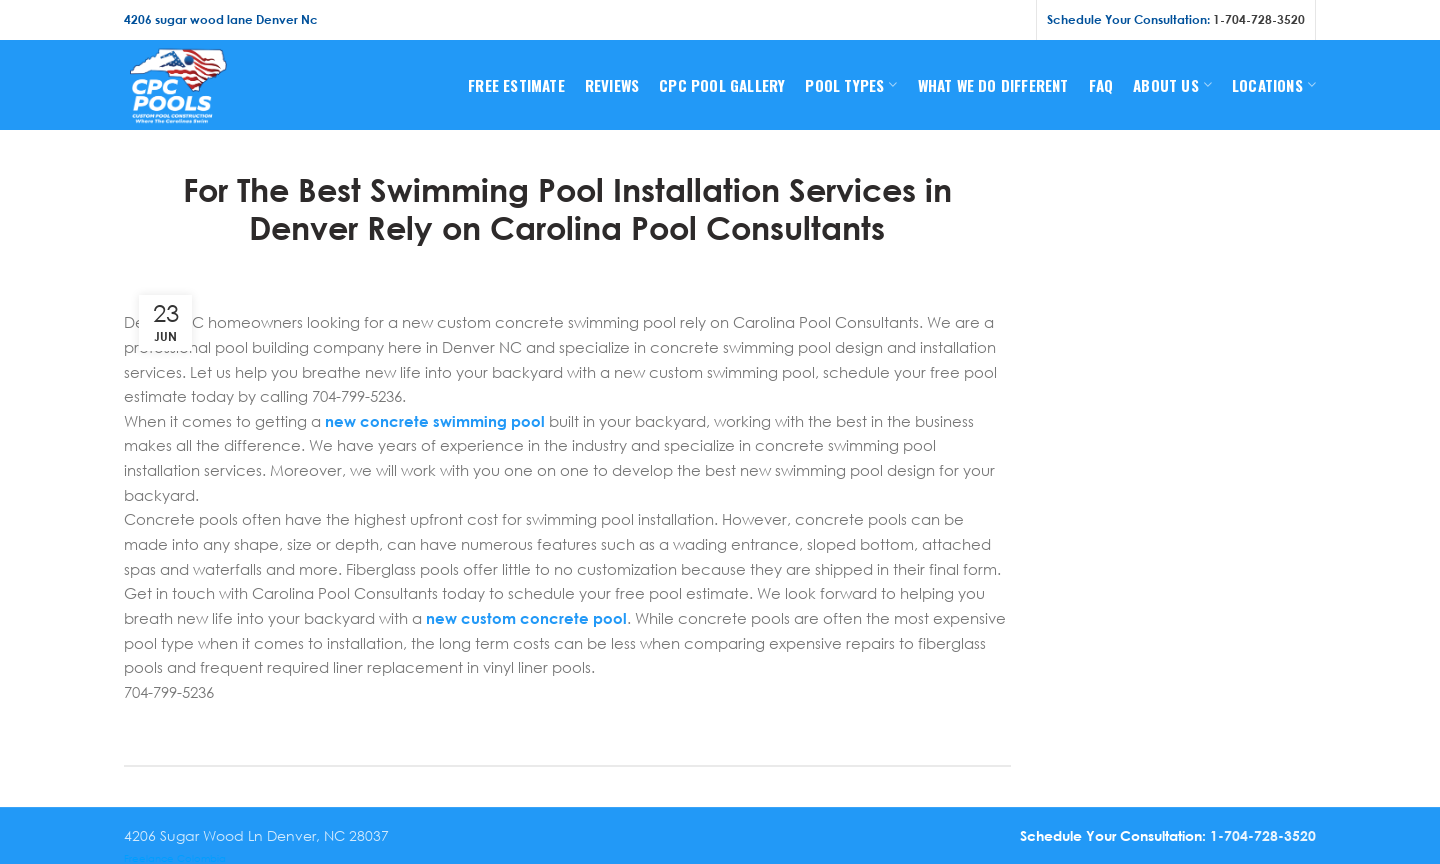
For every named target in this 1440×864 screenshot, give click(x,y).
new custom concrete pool (526, 618)
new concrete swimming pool (435, 421)
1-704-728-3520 (1259, 19)
